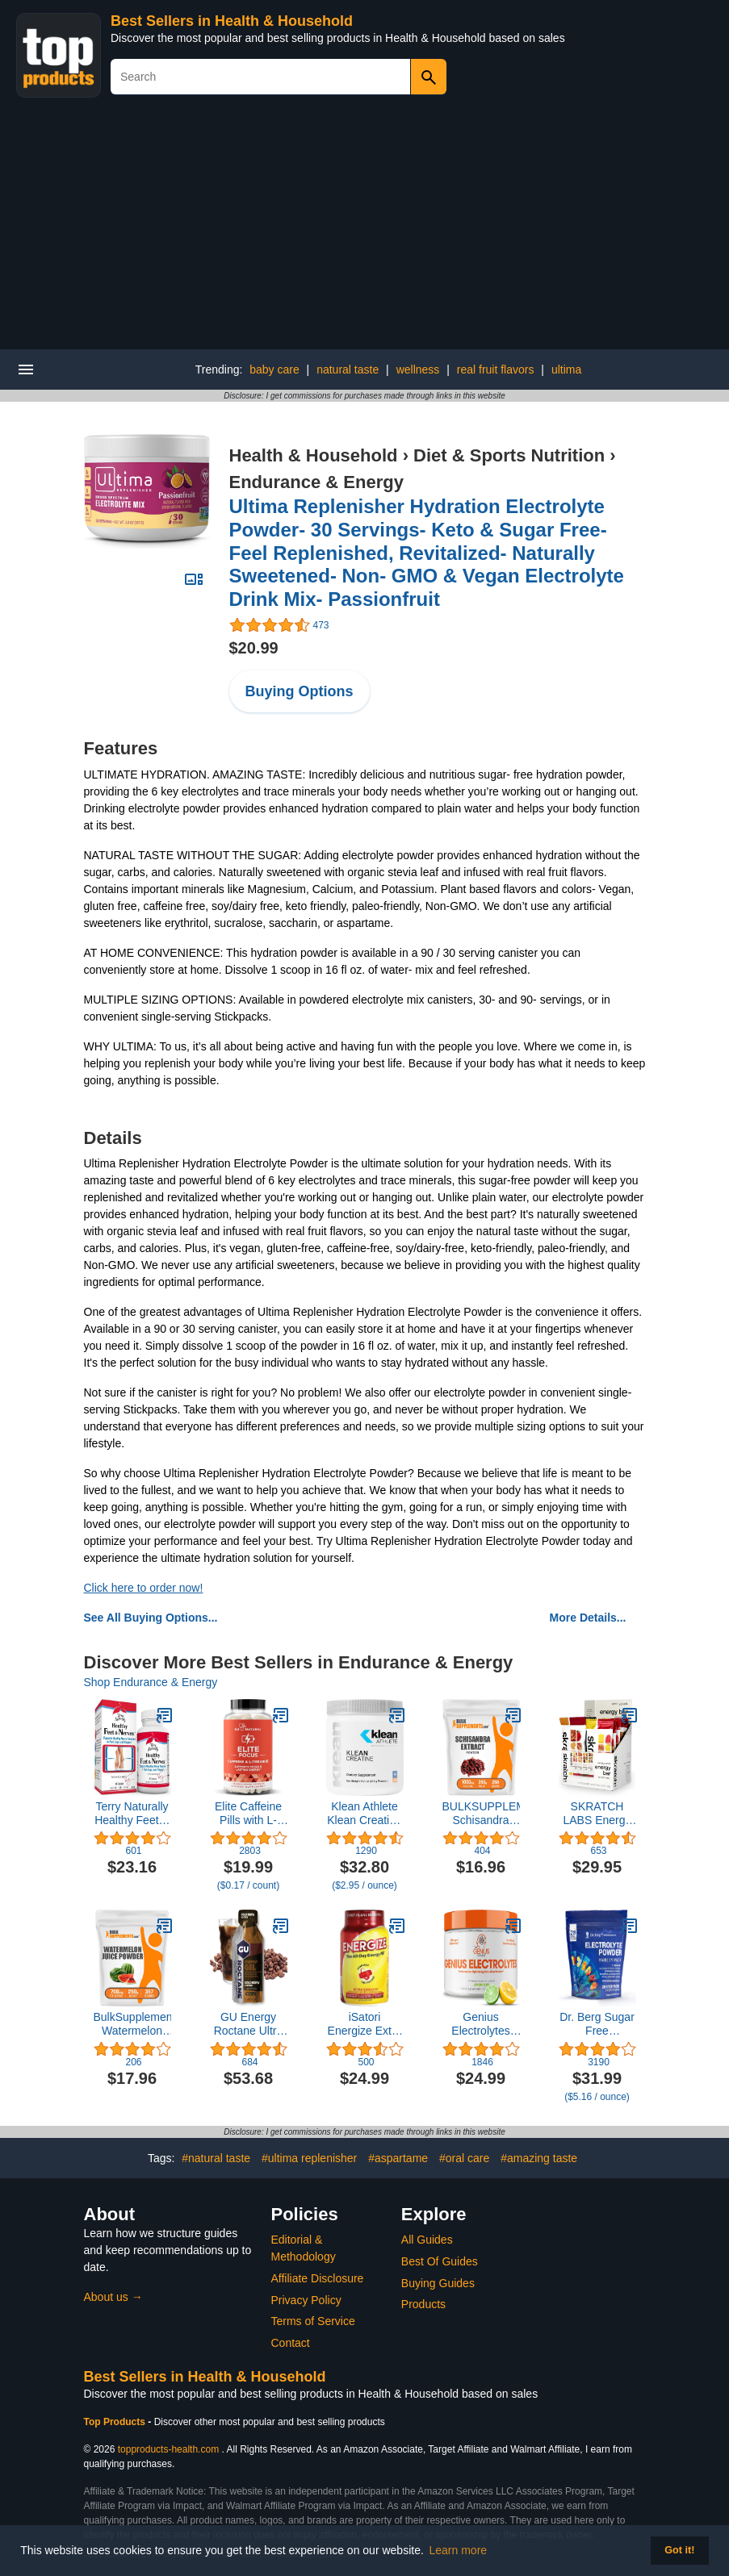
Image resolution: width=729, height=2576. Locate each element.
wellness (418, 369)
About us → (113, 2296)
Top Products (116, 2422)
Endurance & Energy (316, 482)
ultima (566, 369)
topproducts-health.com (168, 2449)
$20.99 (254, 648)
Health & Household (313, 455)
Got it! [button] (679, 2550)
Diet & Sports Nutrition (509, 455)
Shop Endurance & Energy (151, 1682)
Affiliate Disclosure (317, 2278)
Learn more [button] (458, 2550)
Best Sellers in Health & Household (232, 21)
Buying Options (299, 691)
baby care (274, 369)
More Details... (588, 1617)
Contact (290, 2342)
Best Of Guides (439, 2261)
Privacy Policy (306, 2300)
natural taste (347, 369)
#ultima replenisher (309, 2158)
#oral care (464, 2158)
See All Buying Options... (151, 1617)
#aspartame (398, 2158)
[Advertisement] (364, 228)
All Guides (427, 2239)
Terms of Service (313, 2321)
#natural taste (216, 2158)
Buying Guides (438, 2283)
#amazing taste (539, 2158)
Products (423, 2304)
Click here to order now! (143, 1587)
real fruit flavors (495, 369)
